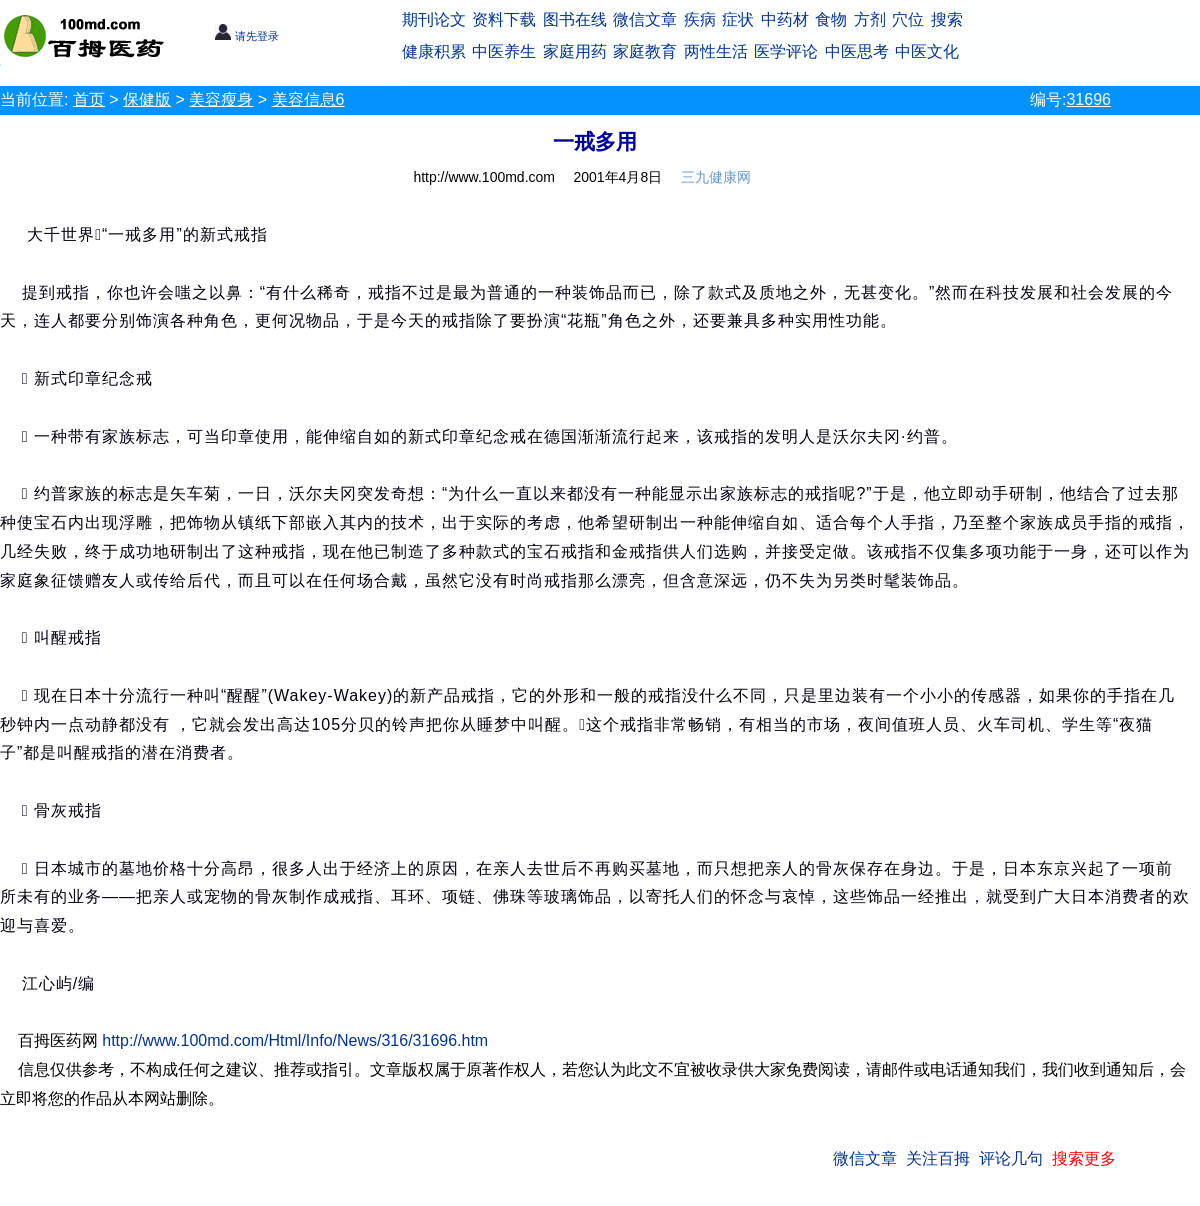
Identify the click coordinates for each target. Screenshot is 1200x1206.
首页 (89, 99)
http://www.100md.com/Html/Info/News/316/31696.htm (295, 1040)
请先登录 (246, 36)
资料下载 (504, 19)
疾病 (700, 19)
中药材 (785, 19)
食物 (831, 19)
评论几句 (1011, 1158)
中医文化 (927, 51)
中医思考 (857, 51)
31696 (1088, 99)
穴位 (908, 19)
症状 (738, 19)
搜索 (947, 19)
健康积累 (434, 51)
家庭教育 (645, 51)
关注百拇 (938, 1158)
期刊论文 (434, 19)
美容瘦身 (221, 99)
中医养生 (504, 51)
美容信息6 (308, 99)
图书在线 (575, 19)
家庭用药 (575, 51)
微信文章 (645, 19)
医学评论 (786, 51)
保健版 (147, 99)
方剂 (870, 19)
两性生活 (716, 51)
